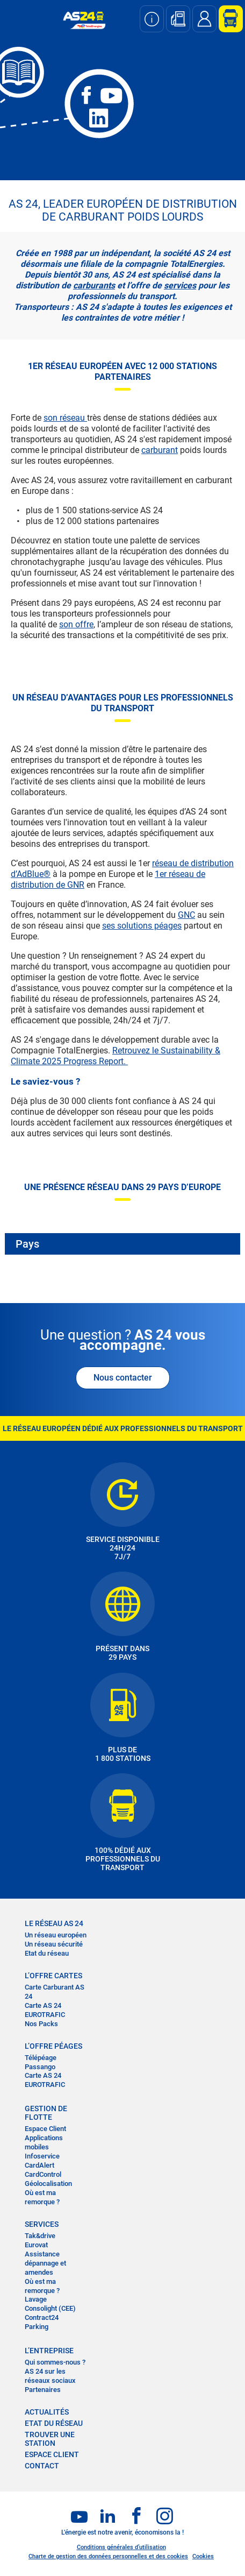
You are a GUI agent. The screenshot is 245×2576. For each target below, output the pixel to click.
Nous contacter (122, 1377)
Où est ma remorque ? (42, 2197)
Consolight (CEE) (50, 2308)
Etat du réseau (47, 1953)
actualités (47, 2412)
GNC (186, 915)
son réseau (65, 418)
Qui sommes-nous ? (55, 2362)
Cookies (203, 2556)
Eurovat (36, 2245)
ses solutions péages (142, 926)
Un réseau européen (56, 1935)
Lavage (36, 2299)
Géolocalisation (48, 2183)
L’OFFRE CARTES (53, 1975)
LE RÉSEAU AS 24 (54, 1923)
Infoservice (42, 2156)
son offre (76, 624)
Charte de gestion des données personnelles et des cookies (108, 2556)
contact (42, 2465)
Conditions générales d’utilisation (121, 2547)
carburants (94, 285)
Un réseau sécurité (54, 1944)
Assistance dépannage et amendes (45, 2263)
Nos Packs (41, 2024)
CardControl (43, 2174)
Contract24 (42, 2317)
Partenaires (43, 2390)
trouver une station (50, 2438)
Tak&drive (40, 2236)
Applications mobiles (44, 2142)
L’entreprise (49, 2350)
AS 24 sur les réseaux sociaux (50, 2375)
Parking (36, 2327)
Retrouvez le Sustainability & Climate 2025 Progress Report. (115, 1055)
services (180, 285)
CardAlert (39, 2165)
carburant (159, 450)
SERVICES (42, 2224)
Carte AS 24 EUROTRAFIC (45, 2010)
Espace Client (45, 2129)
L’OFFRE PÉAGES (53, 2046)
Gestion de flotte (46, 2112)
